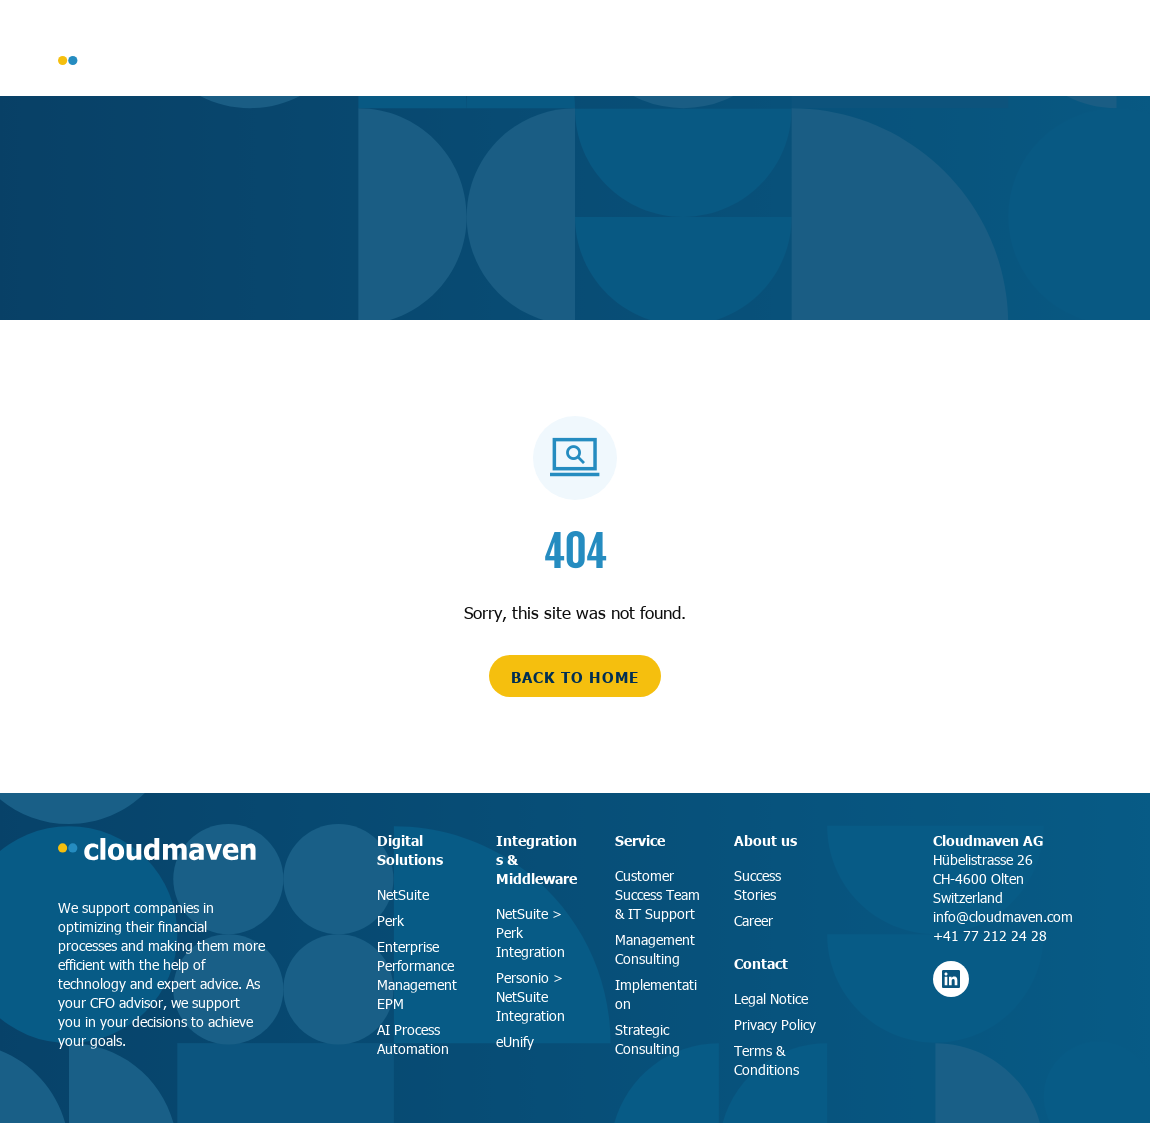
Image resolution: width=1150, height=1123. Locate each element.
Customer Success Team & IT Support (657, 894)
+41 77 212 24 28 (990, 935)
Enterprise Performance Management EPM (417, 975)
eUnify (515, 1041)
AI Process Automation (413, 1039)
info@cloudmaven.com (1003, 916)
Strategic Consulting (647, 1039)
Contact (761, 963)
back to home (575, 676)
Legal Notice (771, 998)
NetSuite (403, 894)
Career (753, 920)
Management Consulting (655, 949)
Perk (390, 920)
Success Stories (757, 885)
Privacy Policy (775, 1024)
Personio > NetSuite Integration (530, 996)
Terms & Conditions (766, 1060)
